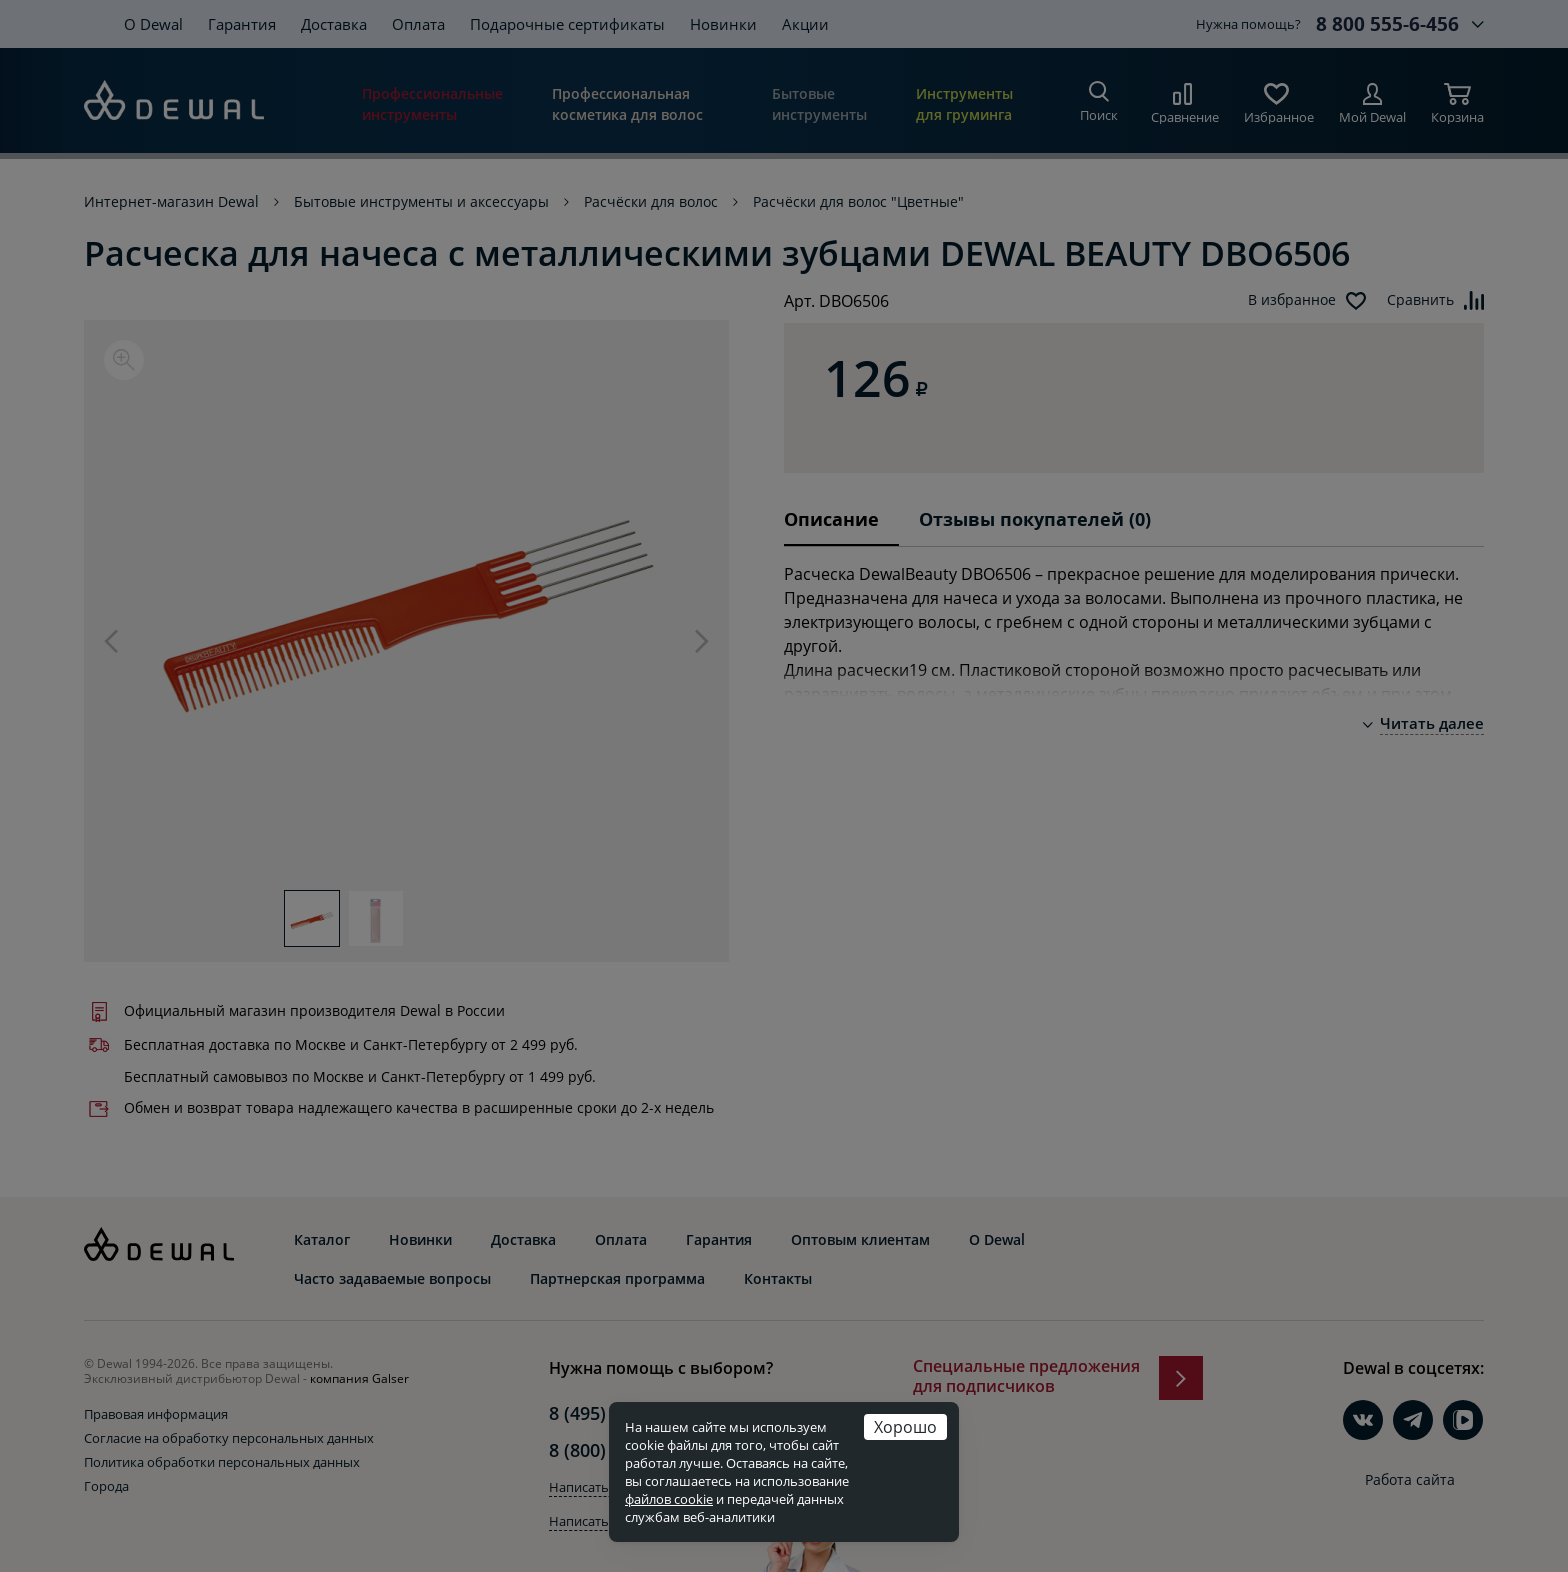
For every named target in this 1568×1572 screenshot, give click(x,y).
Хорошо (905, 1426)
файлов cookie (669, 1499)
